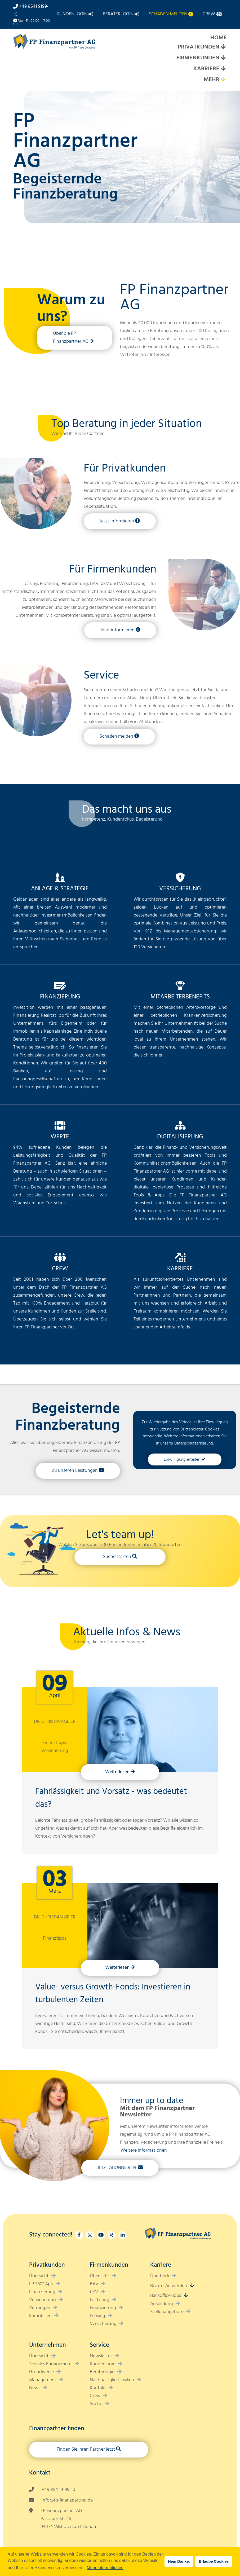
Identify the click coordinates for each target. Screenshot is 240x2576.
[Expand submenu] (223, 47)
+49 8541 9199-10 (58, 2490)
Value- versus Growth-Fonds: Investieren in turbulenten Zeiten (112, 1993)
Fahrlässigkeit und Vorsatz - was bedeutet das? (111, 1798)
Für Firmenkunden (112, 570)
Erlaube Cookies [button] (214, 2561)
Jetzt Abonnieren (117, 2168)
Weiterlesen (117, 1772)
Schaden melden (116, 736)
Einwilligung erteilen (182, 1459)
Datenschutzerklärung (193, 1443)
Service (101, 676)
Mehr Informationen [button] (105, 2567)
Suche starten (117, 1557)
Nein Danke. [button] (179, 2561)
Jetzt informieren (117, 521)
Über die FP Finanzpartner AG (70, 337)
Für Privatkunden (125, 469)
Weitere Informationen (144, 2150)
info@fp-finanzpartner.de (67, 2500)
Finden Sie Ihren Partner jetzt (86, 2449)
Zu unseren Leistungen (75, 1470)
